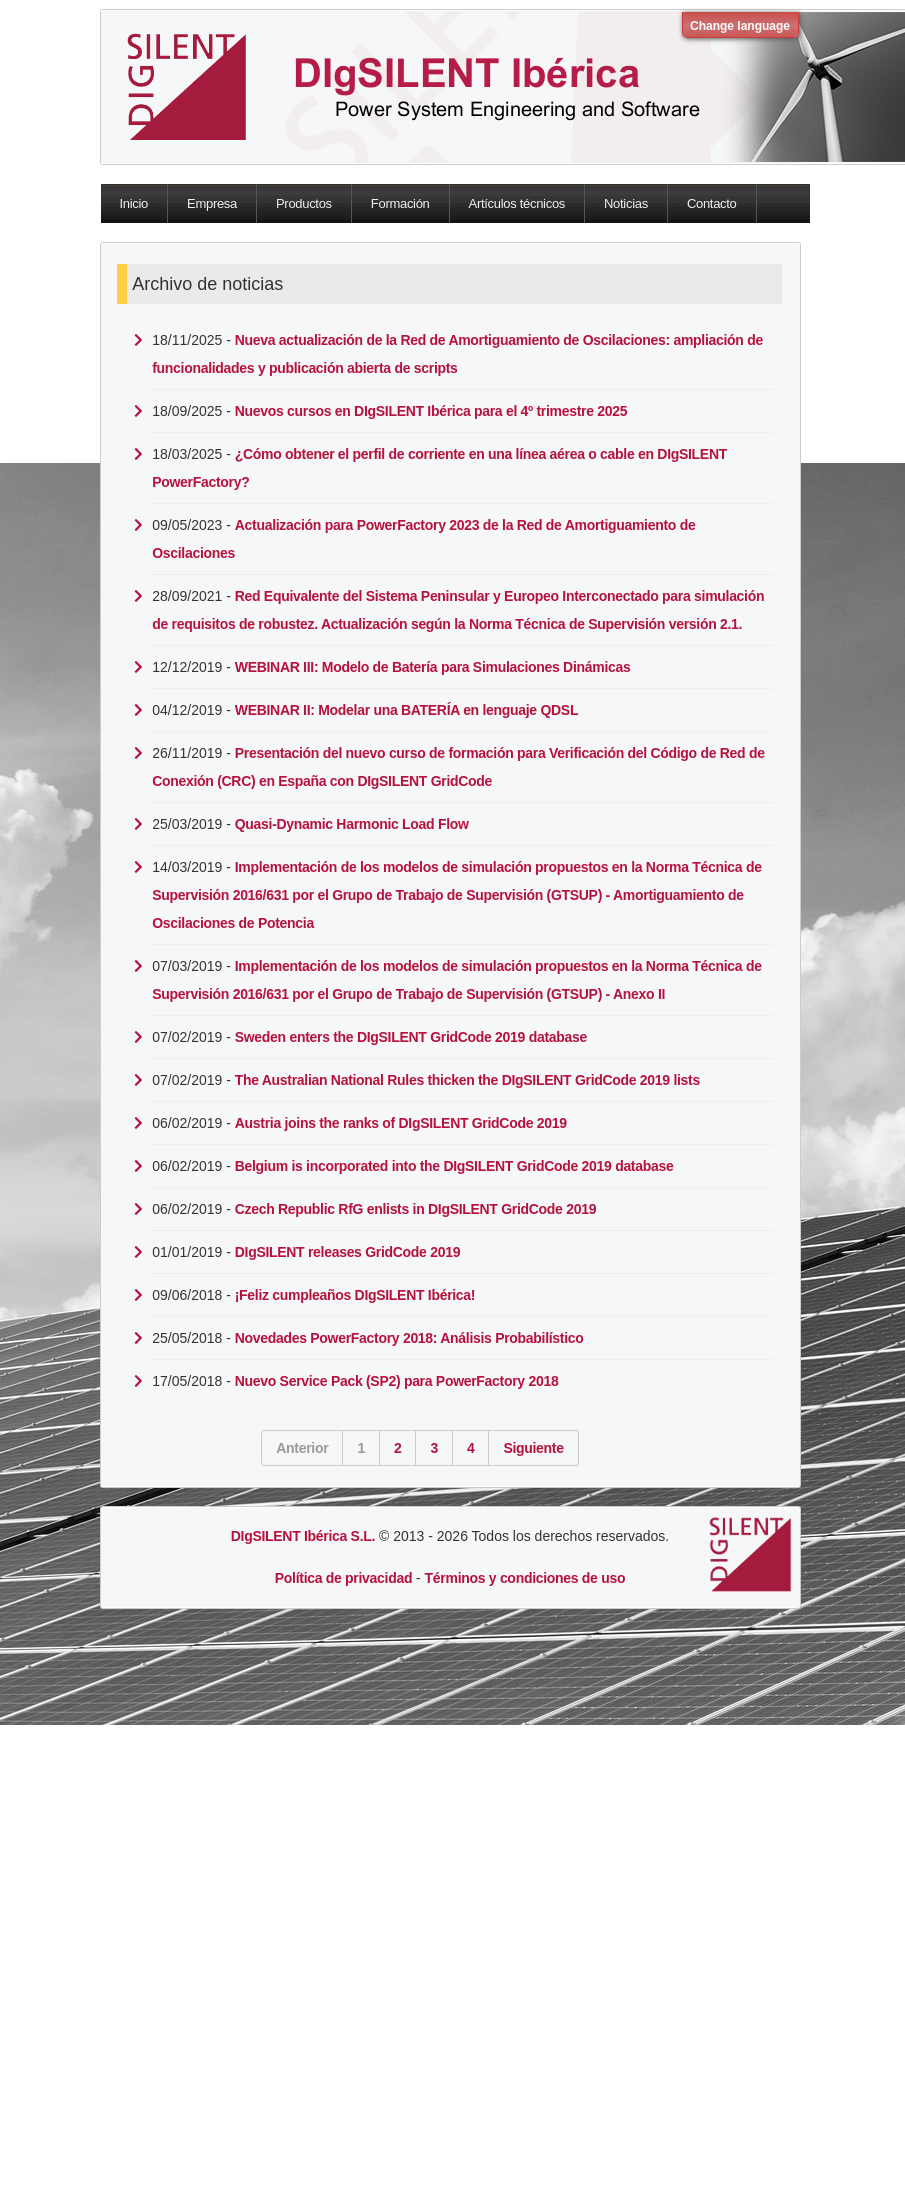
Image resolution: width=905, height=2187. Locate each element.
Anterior (302, 1448)
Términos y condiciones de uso (525, 1578)
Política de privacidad (343, 1578)
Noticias (626, 203)
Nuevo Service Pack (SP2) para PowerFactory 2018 (397, 1381)
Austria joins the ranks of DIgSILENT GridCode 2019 (401, 1123)
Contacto (712, 203)
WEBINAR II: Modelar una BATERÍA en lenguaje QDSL (406, 710)
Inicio (134, 203)
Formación (400, 203)
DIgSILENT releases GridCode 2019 (347, 1252)
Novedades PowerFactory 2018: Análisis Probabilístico (409, 1338)
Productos (304, 203)
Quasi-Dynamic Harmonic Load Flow (352, 824)
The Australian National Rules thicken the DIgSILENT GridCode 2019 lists (467, 1080)
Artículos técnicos (517, 203)
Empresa (212, 203)
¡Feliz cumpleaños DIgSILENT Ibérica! (355, 1295)
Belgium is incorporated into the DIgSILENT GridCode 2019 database (454, 1166)
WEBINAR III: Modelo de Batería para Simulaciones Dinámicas (433, 667)
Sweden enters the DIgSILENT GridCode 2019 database (411, 1037)
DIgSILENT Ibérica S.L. (303, 1536)
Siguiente (533, 1448)
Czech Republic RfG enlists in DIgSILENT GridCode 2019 (415, 1209)
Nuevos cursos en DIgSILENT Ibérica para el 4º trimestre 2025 (431, 411)
